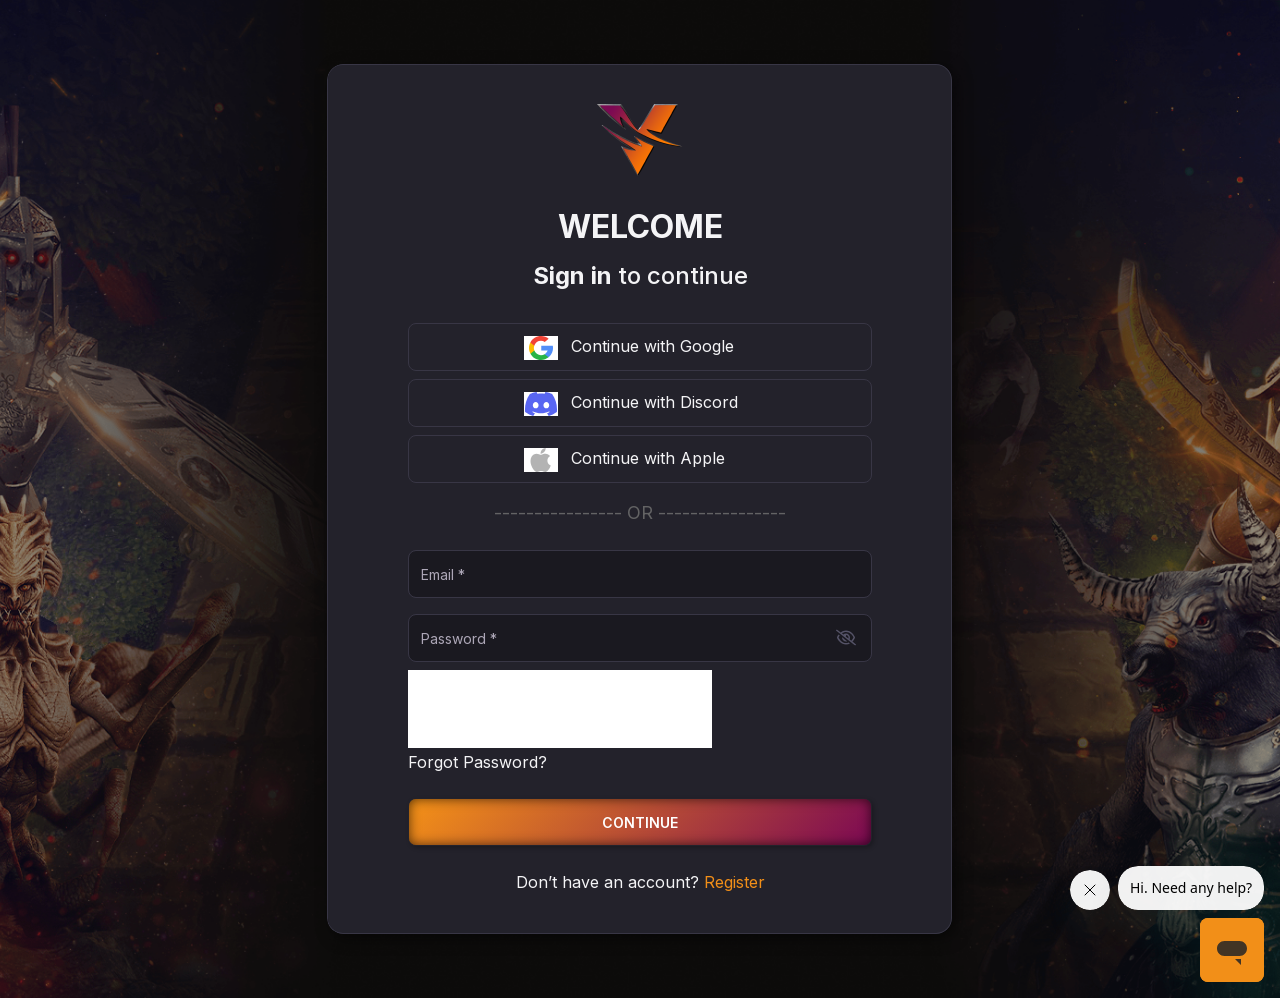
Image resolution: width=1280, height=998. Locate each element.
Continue (640, 822)
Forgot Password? (477, 762)
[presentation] (560, 709)
